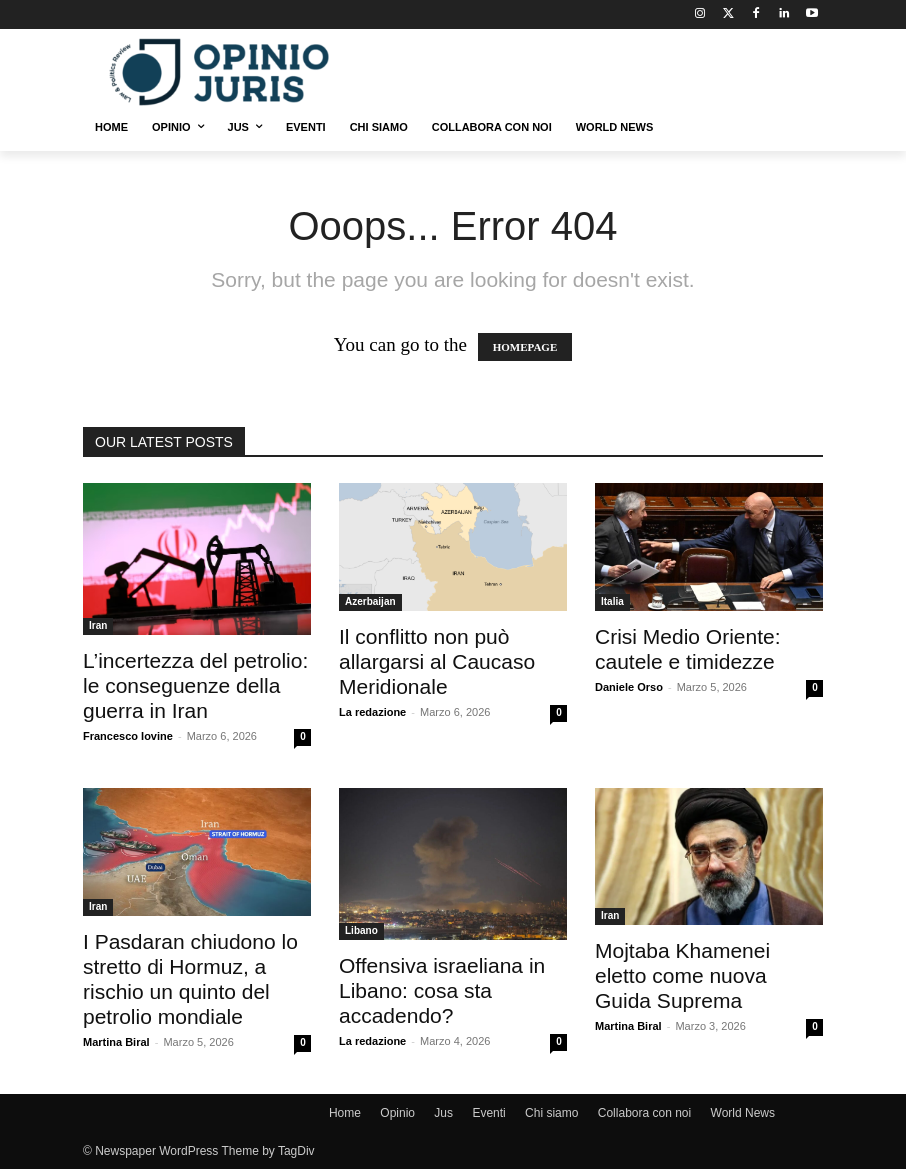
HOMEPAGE (525, 347)
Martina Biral (116, 1042)
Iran (98, 625)
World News (743, 1113)
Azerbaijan (370, 601)
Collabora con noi (644, 1113)
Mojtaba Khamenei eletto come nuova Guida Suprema (682, 975)
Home (345, 1113)
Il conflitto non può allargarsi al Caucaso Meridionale (437, 661)
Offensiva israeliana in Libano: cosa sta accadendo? (442, 990)
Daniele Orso (629, 687)
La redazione (372, 712)
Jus (443, 1113)
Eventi (488, 1113)
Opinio (397, 1113)
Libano (361, 930)
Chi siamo (551, 1113)
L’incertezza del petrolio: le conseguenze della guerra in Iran (195, 685)
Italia (612, 601)
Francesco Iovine (128, 736)
